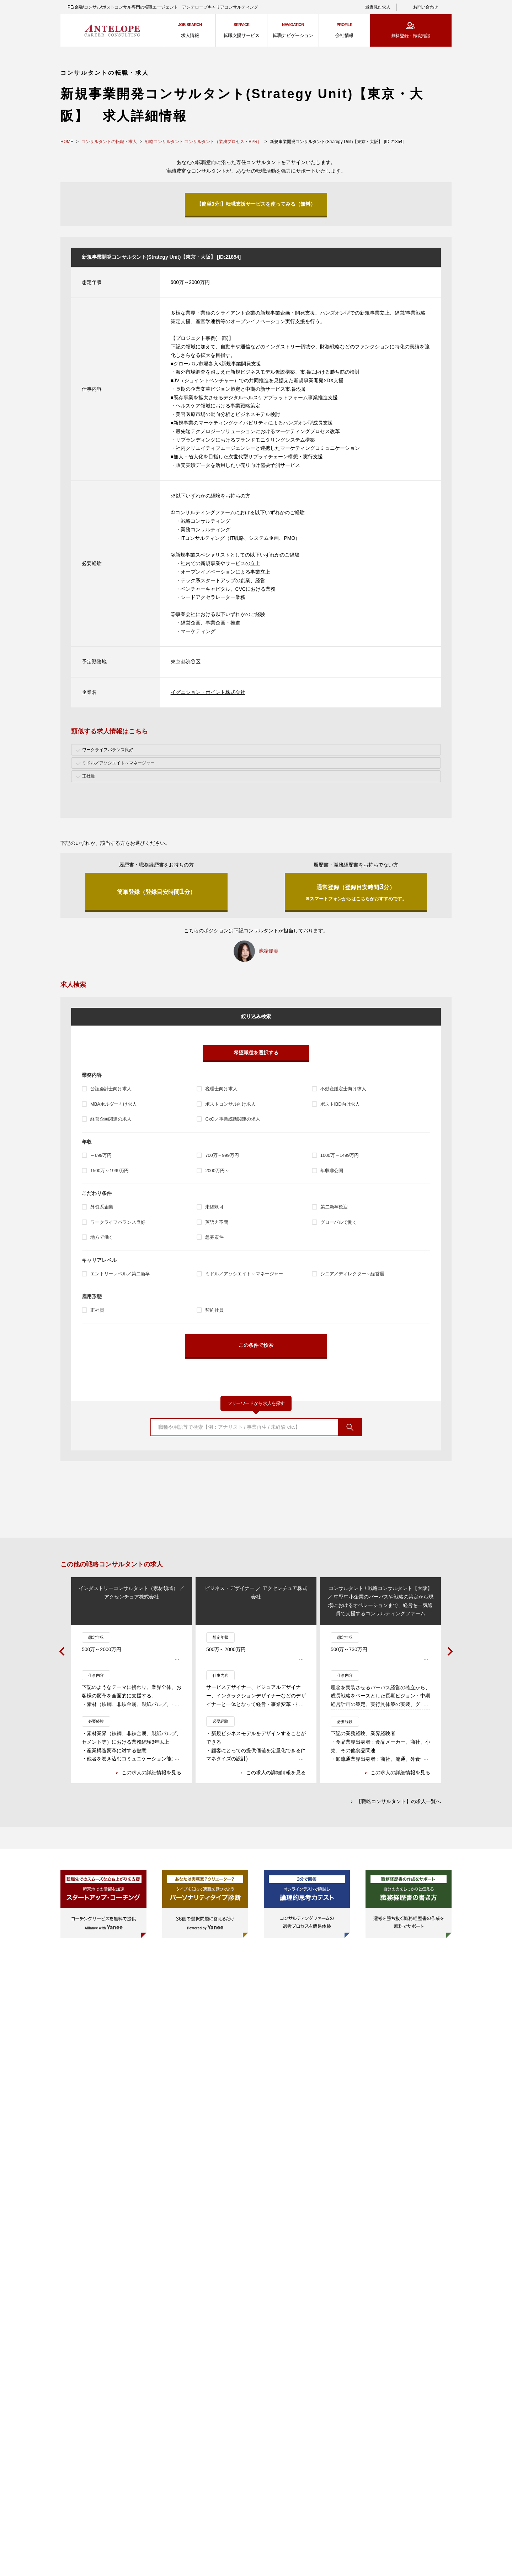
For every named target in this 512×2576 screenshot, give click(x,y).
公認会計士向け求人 (111, 1088)
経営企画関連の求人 (111, 1119)
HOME (66, 141)
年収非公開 (331, 1170)
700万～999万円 (222, 1155)
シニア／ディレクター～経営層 (352, 1273)
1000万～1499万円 (339, 1155)
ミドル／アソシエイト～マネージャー (244, 1273)
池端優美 (268, 951)
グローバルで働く (338, 1222)
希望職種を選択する (256, 1052)
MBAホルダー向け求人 (113, 1104)
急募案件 (214, 1237)
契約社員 (214, 1310)
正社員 (97, 1310)
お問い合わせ (425, 7)
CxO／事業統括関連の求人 (232, 1119)
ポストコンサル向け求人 (230, 1104)
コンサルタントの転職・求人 (109, 141)
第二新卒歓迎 (334, 1207)
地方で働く (101, 1237)
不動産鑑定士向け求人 (343, 1088)
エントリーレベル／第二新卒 (120, 1273)
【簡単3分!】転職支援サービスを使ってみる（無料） (256, 204)
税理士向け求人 (221, 1088)
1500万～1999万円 (109, 1170)
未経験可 (214, 1207)
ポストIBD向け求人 (340, 1104)
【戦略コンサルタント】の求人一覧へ (398, 1802)
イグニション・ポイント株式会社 (208, 692)
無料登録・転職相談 (411, 35)
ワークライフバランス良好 (117, 1222)
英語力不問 (216, 1222)
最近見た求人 (377, 7)
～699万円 (101, 1155)
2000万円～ (217, 1170)
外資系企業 (101, 1207)
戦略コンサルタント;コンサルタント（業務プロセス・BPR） (203, 141)
